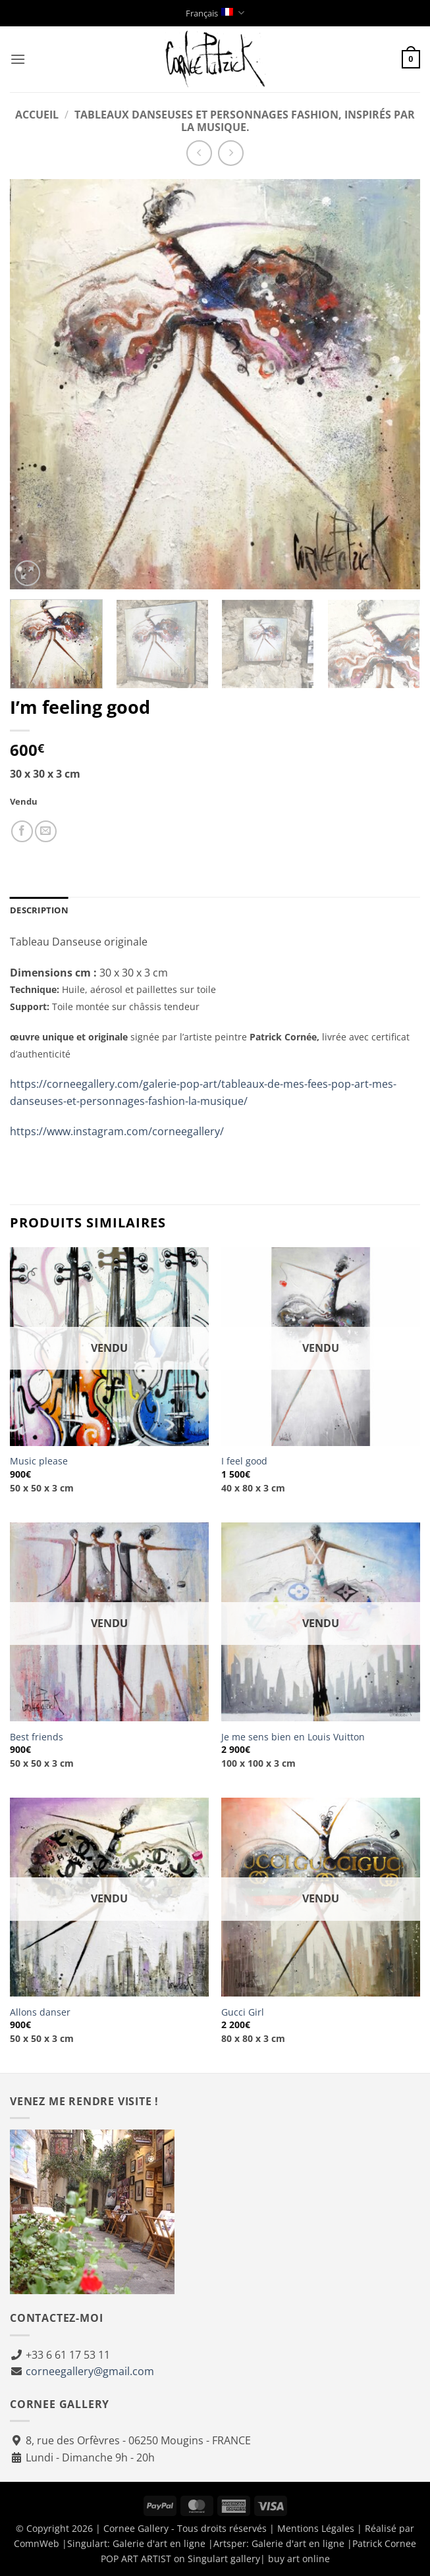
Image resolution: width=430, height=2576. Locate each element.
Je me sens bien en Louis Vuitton (293, 1737)
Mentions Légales (315, 2528)
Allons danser (40, 2012)
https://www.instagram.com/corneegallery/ (117, 1131)
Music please (39, 1461)
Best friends (36, 1737)
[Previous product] (231, 153)
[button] (18, 59)
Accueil (37, 114)
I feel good (244, 1461)
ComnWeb (36, 2543)
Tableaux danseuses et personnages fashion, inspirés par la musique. (244, 120)
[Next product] (199, 153)
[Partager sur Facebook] (22, 831)
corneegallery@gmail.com (90, 2371)
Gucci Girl (242, 2012)
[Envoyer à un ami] (46, 831)
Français (215, 13)
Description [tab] (39, 910)
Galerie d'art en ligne (159, 2543)
